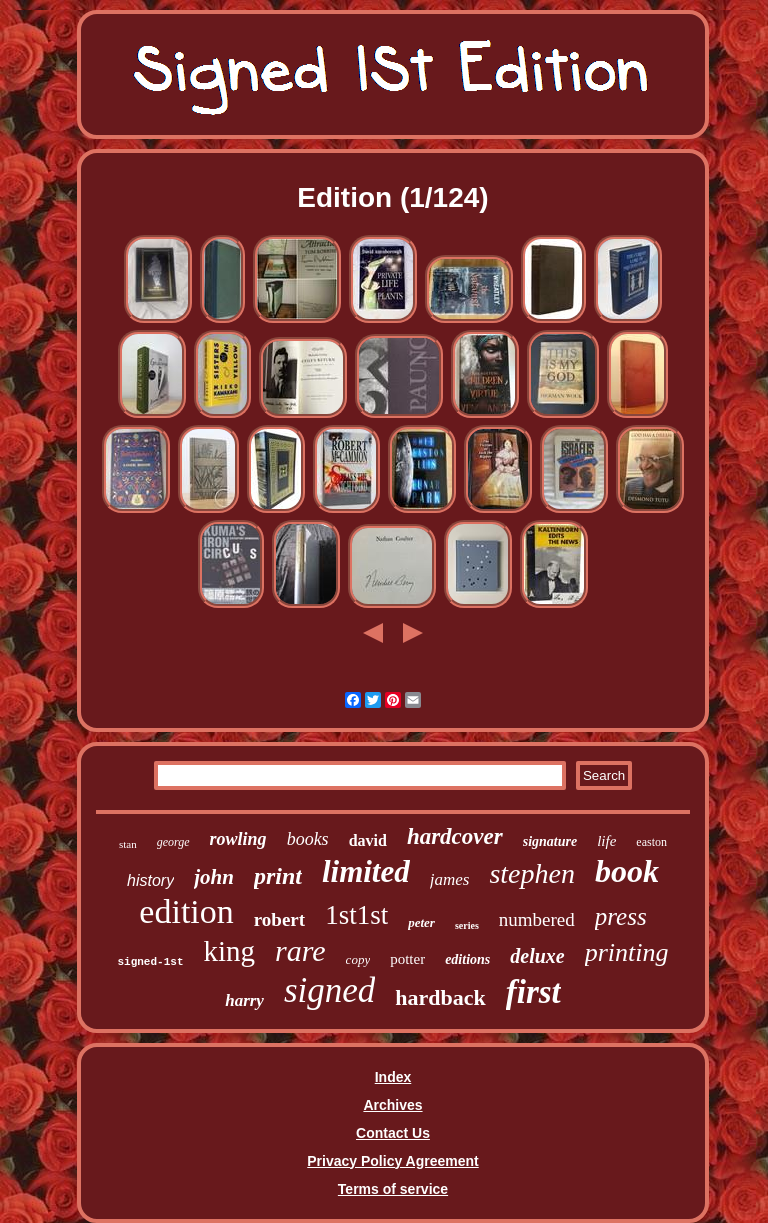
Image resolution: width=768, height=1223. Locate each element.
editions (467, 959)
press (621, 916)
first (533, 992)
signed (329, 990)
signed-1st (150, 962)
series (467, 925)
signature (550, 841)
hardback (440, 997)
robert (279, 919)
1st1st (356, 915)
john (214, 877)
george (173, 842)
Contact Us (393, 1133)
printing (627, 952)
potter (407, 959)
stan (128, 844)
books (308, 839)
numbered (537, 919)
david (368, 840)
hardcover (455, 836)
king (229, 951)
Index (393, 1077)
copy (358, 959)
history (150, 880)
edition (186, 911)
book (627, 871)
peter (421, 922)
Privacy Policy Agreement (392, 1161)
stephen (532, 873)
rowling (238, 839)
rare (300, 950)
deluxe (537, 956)
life (606, 841)
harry (244, 1000)
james (450, 879)
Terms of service (393, 1189)
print (278, 876)
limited (366, 871)
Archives (392, 1105)
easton (651, 842)
